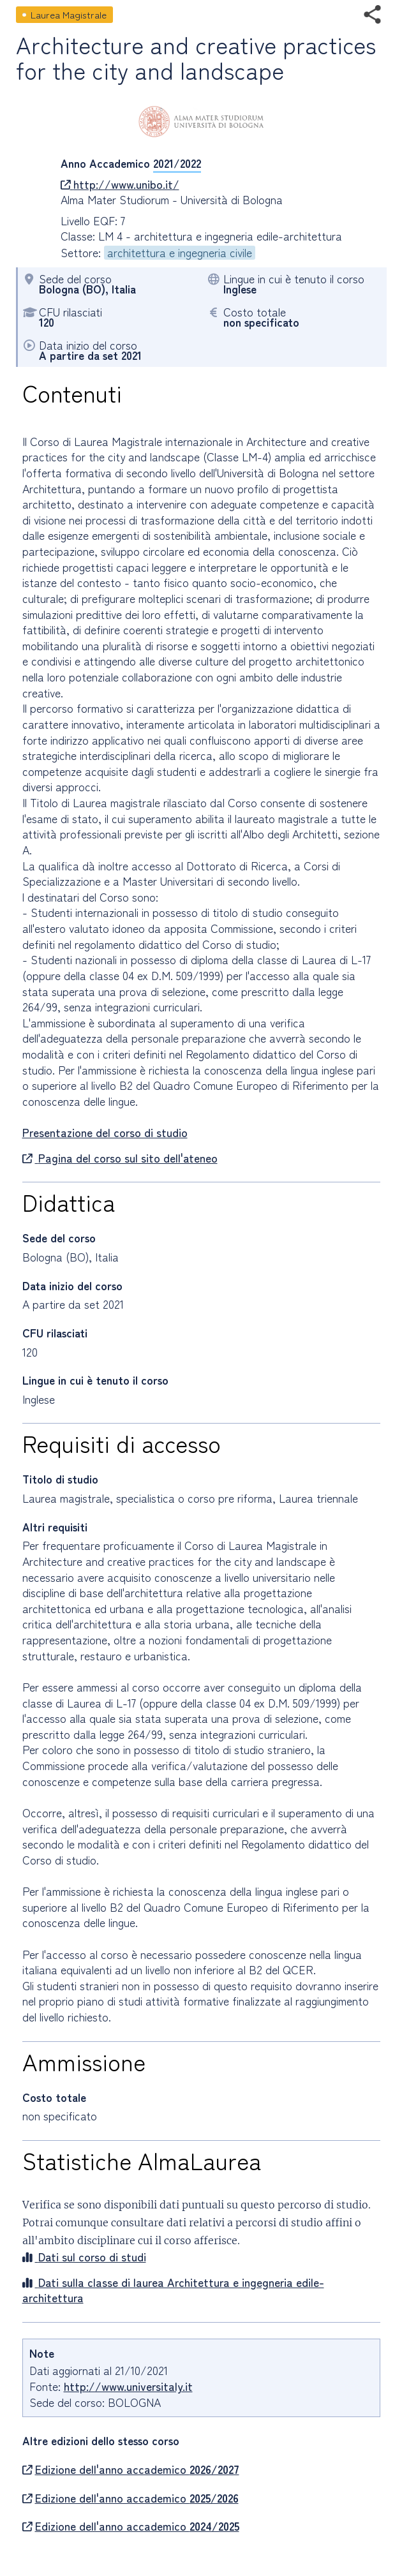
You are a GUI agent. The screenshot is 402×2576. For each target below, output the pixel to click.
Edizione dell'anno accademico (130, 2469)
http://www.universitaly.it (128, 2386)
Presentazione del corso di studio (105, 1132)
